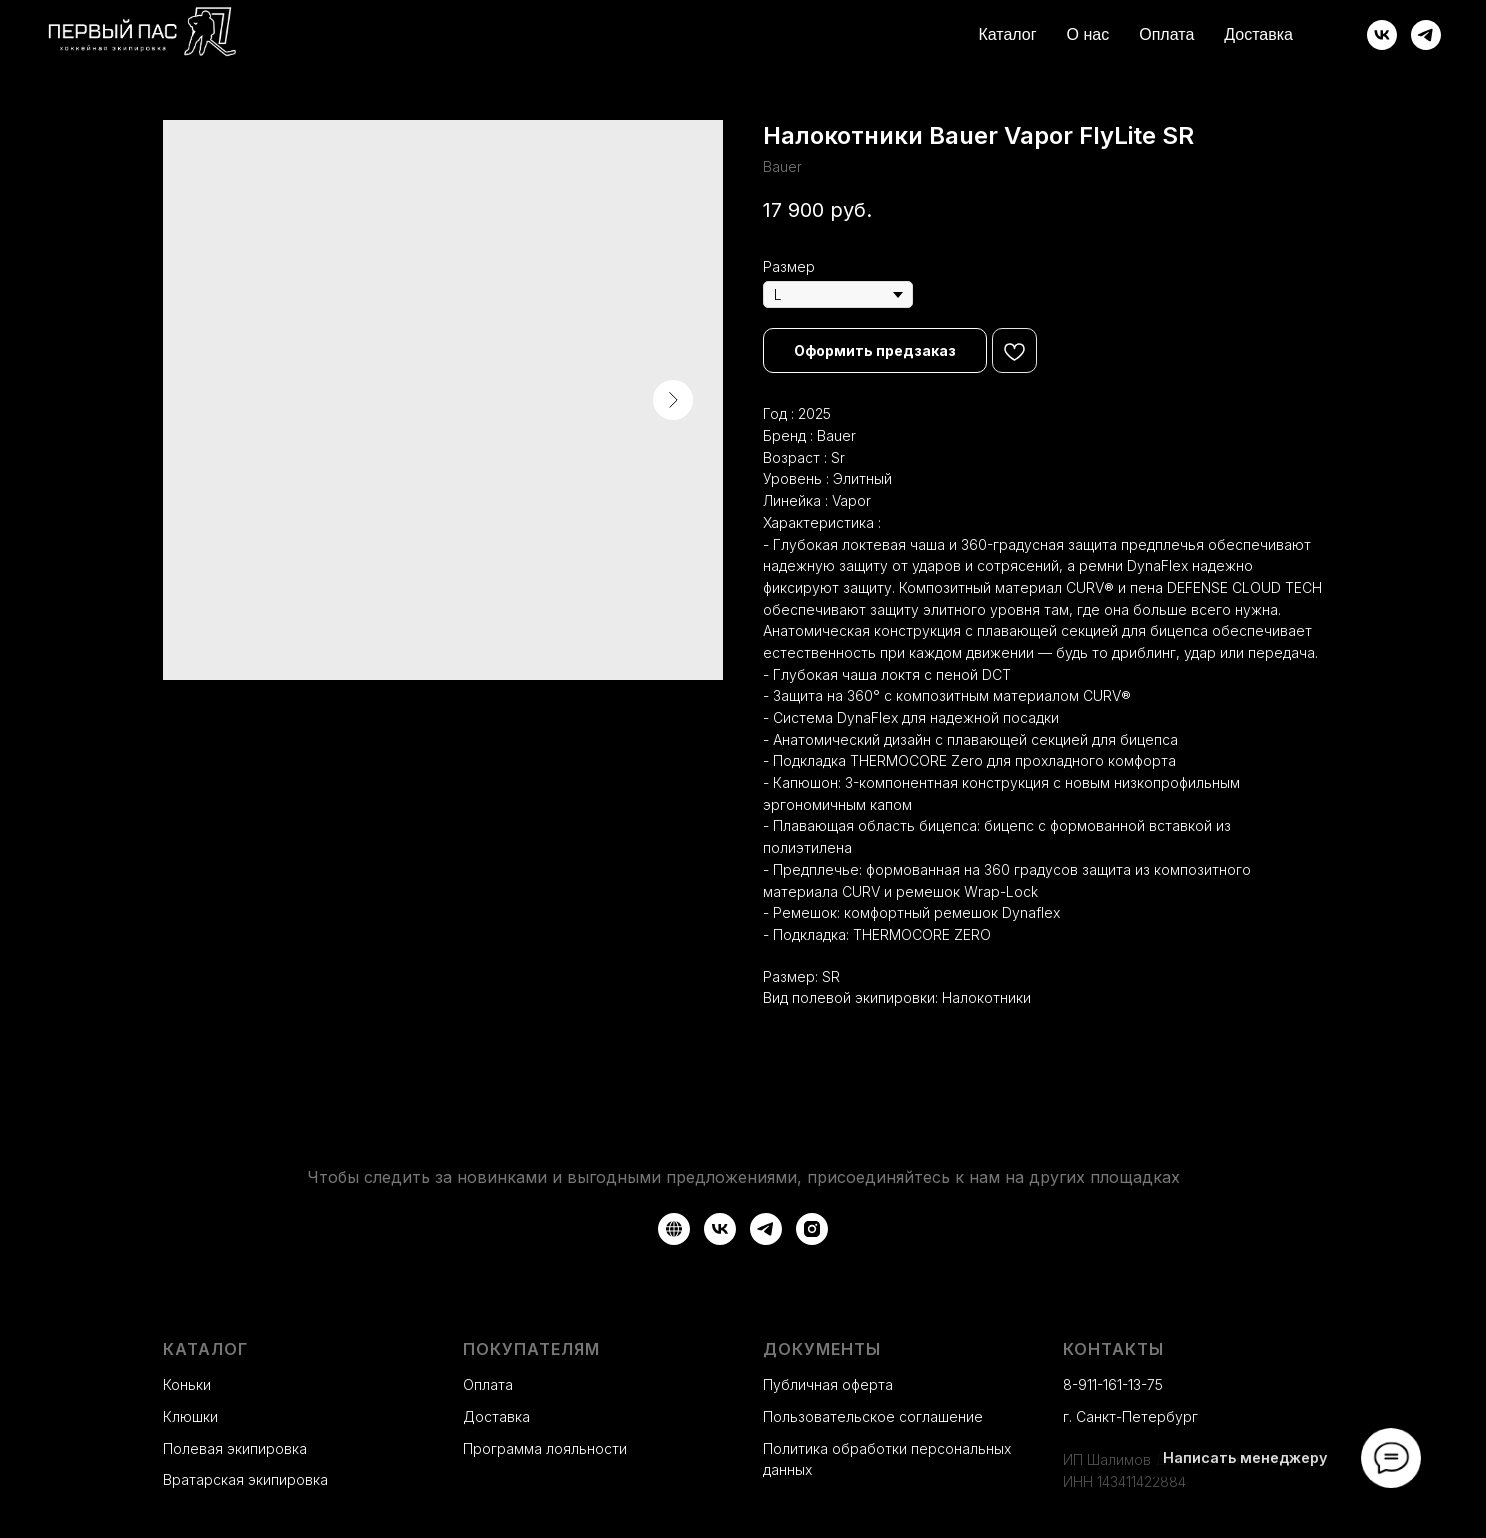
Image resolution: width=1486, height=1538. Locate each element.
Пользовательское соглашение (873, 1416)
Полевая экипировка (235, 1448)
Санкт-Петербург (1137, 1416)
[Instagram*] (812, 1229)
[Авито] (674, 1229)
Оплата (1166, 34)
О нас (1088, 34)
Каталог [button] (1007, 34)
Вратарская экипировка (245, 1479)
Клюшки (190, 1416)
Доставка (1258, 34)
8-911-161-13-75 (1113, 1384)
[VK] (720, 1229)
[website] (1338, 35)
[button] (875, 350)
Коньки (187, 1384)
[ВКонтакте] (1382, 35)
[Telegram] (1426, 35)
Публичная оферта (828, 1384)
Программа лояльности (545, 1448)
